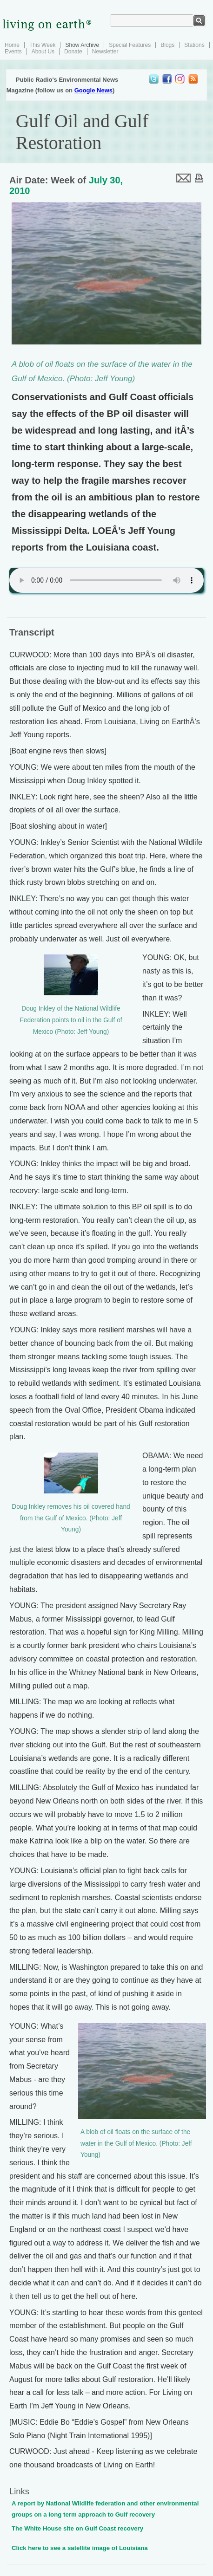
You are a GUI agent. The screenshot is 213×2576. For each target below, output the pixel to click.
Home (12, 45)
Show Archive (82, 45)
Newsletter (105, 51)
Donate (73, 51)
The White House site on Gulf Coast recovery (77, 2528)
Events (13, 51)
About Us (43, 51)
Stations (194, 45)
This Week (42, 45)
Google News (93, 90)
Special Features (130, 45)
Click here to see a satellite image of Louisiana (80, 2547)
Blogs (167, 45)
